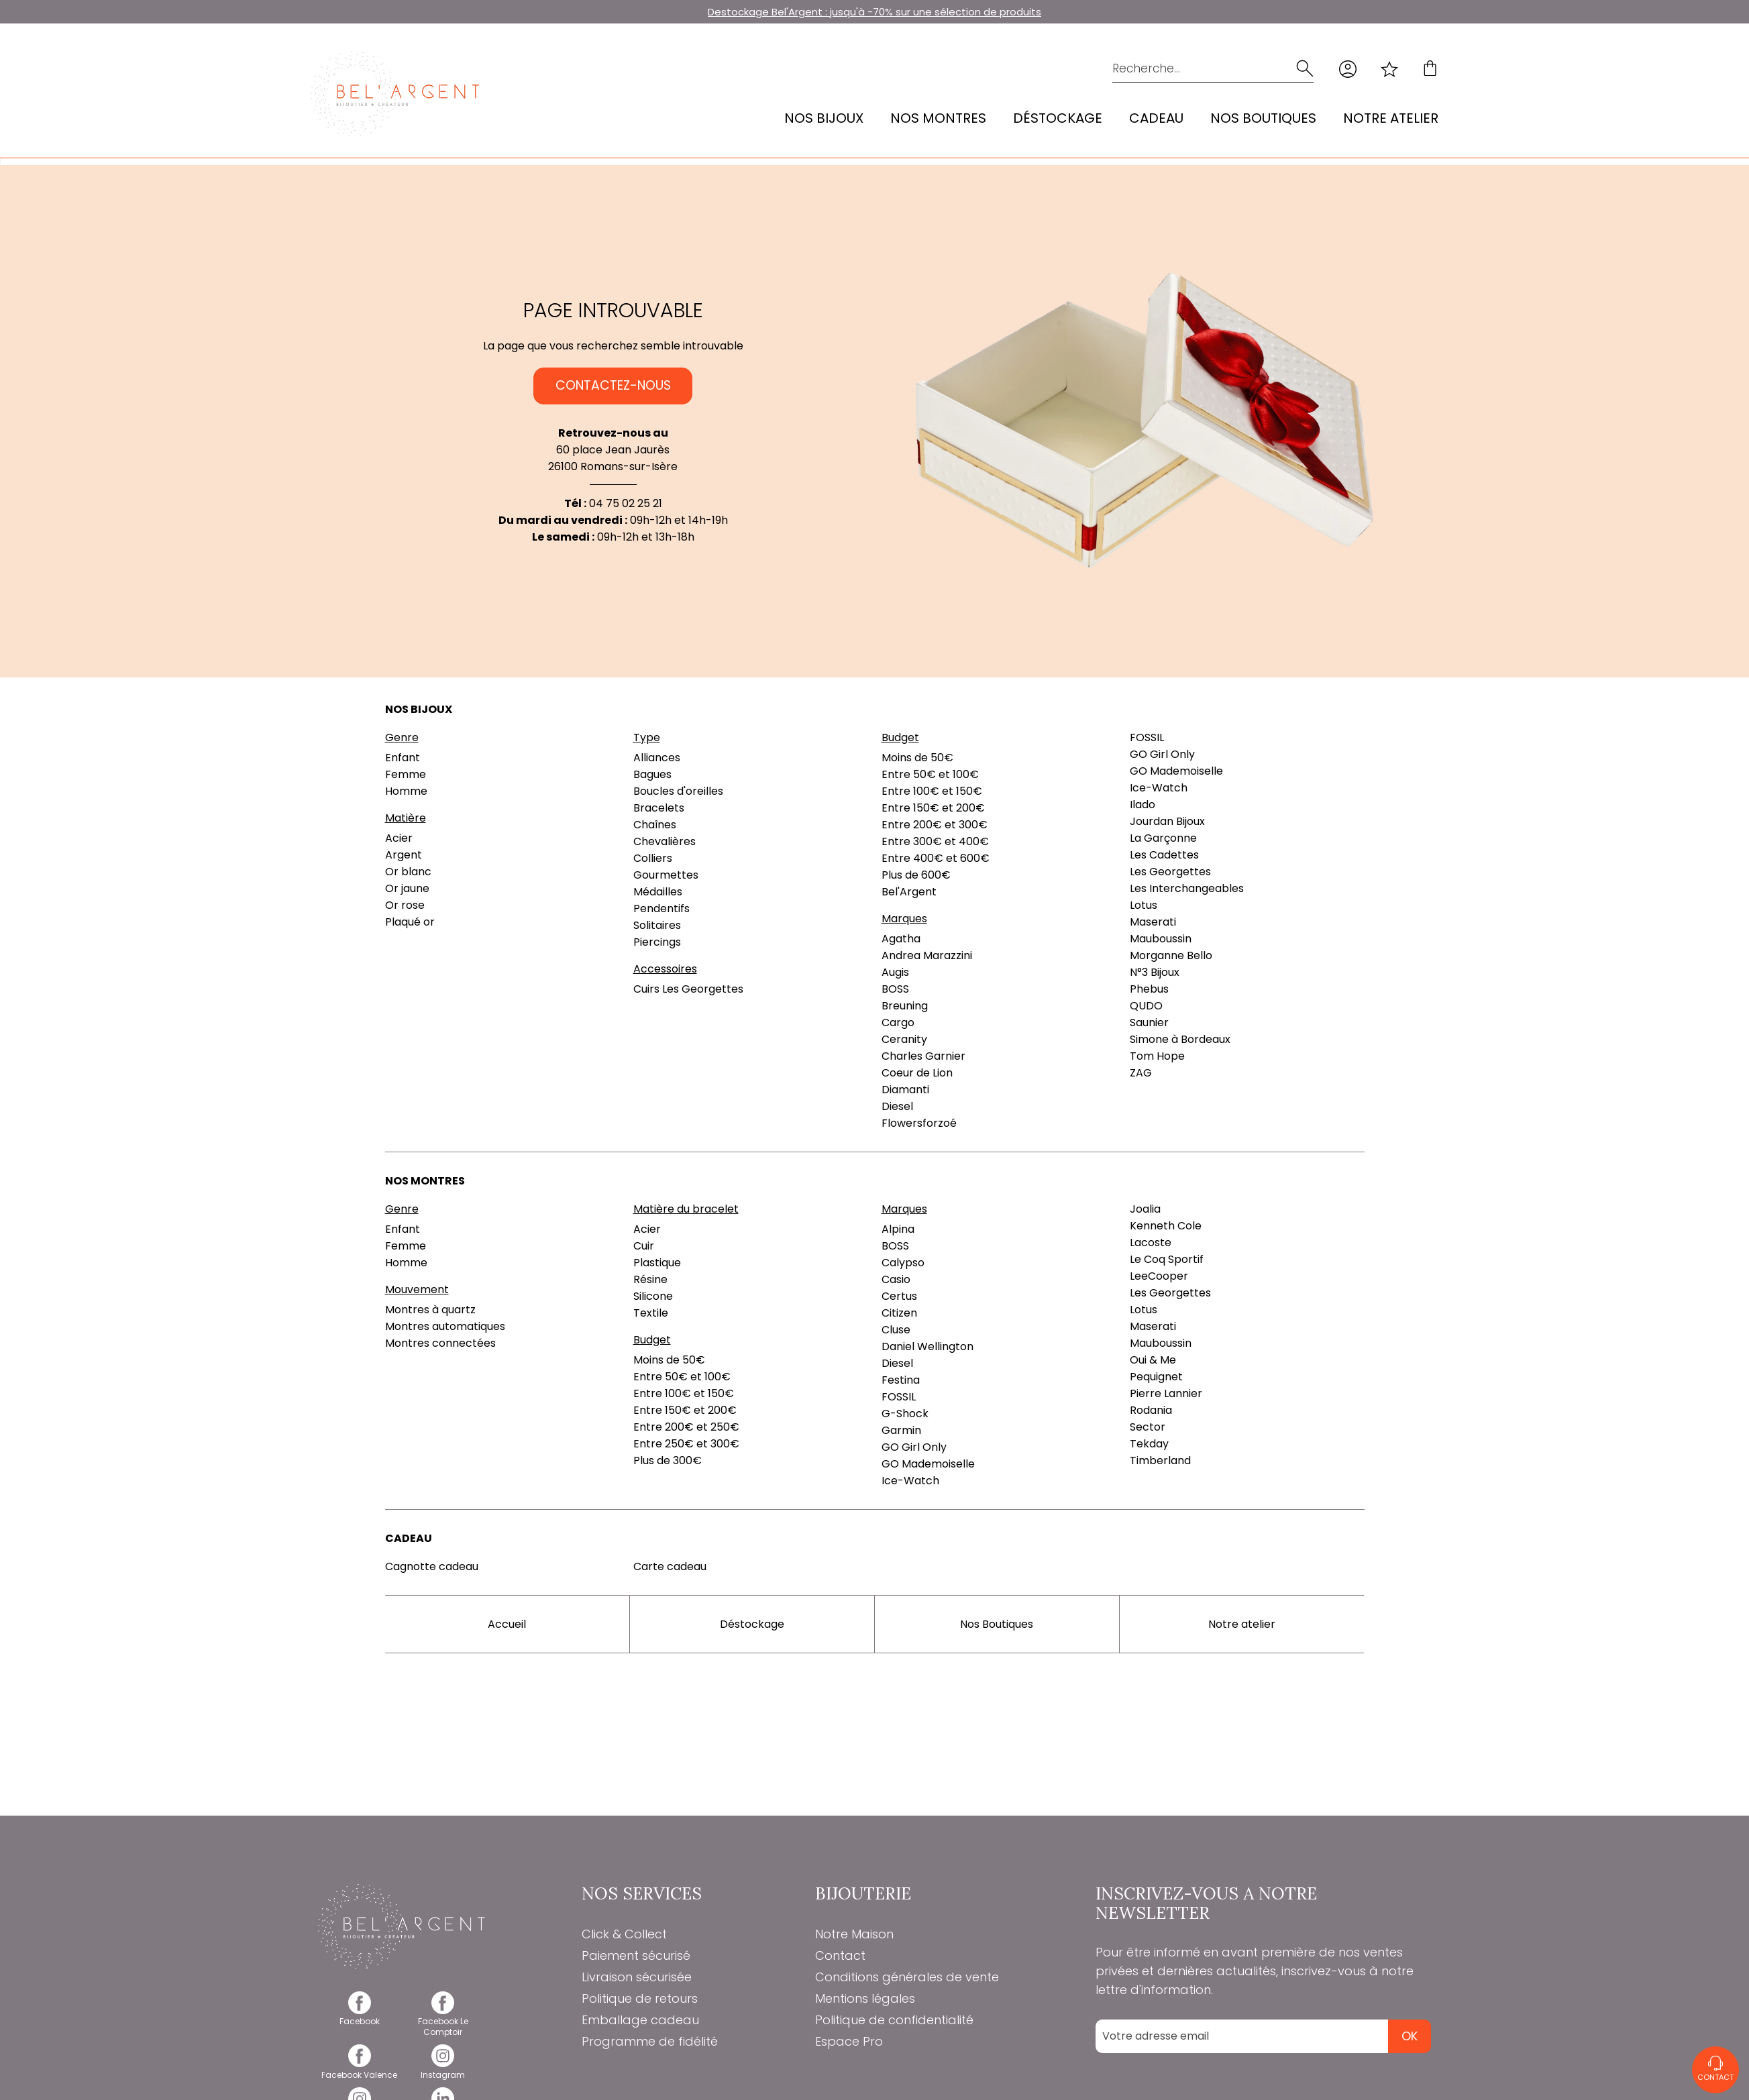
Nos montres (938, 118)
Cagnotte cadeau (431, 1566)
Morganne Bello (1171, 955)
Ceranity (904, 1039)
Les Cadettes (1164, 855)
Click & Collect (624, 1934)
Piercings (657, 942)
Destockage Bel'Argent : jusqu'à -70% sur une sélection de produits (874, 12)
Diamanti (905, 1089)
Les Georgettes (1170, 871)
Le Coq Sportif (1167, 1259)
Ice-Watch (1158, 787)
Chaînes (654, 824)
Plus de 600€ (916, 875)
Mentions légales (865, 1998)
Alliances (656, 757)
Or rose (405, 905)
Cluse (896, 1329)
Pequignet (1156, 1376)
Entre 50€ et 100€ (930, 774)
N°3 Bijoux (1154, 972)
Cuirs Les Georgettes (688, 989)
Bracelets (658, 808)
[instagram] (443, 2069)
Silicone (653, 1296)
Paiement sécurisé (636, 1955)
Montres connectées (440, 1343)
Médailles (657, 891)
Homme (406, 791)
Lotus (1143, 905)
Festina (901, 1380)
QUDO (1146, 1005)
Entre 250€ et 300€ (686, 1443)
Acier (399, 838)
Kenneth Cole (1166, 1225)
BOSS (895, 989)
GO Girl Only (1162, 754)
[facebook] (360, 2016)
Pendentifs (661, 908)
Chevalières (664, 841)
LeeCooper (1159, 1276)
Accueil (507, 1624)
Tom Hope (1157, 1056)
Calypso (903, 1262)
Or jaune (407, 888)
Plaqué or (410, 922)
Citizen (899, 1313)
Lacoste (1150, 1242)
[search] (1303, 68)
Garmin (901, 1430)
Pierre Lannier (1166, 1393)
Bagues (652, 774)
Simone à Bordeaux (1180, 1039)
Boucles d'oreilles (678, 791)
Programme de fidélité (650, 2041)
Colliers (652, 858)
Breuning (905, 1005)
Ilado (1142, 804)
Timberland (1160, 1460)
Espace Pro (849, 2041)
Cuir (643, 1246)
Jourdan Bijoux (1167, 821)
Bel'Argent (909, 891)
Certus (899, 1296)
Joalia (1145, 1209)
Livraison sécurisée (637, 1977)
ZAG (1141, 1073)
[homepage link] (395, 93)
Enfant (402, 757)
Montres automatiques (445, 1326)
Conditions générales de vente (907, 1977)
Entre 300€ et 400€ (935, 841)
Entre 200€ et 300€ (935, 824)
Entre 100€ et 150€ (932, 791)
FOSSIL (1147, 737)
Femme (405, 774)
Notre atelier (1390, 118)
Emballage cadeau (640, 2019)
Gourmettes (665, 875)
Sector (1147, 1427)
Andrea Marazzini (927, 955)
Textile (650, 1313)
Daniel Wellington (927, 1346)
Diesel (897, 1106)
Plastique (657, 1262)
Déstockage (1057, 118)
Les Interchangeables (1187, 888)
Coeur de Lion (917, 1073)
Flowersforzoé (919, 1123)
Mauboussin (1160, 938)
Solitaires (657, 925)
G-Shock (905, 1413)
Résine (650, 1279)
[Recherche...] (1192, 68)
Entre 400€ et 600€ (936, 858)
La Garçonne (1163, 838)
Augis (895, 972)
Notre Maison (854, 1934)
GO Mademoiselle (1176, 771)
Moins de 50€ (917, 757)
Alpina (898, 1229)
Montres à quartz (430, 1309)
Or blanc (408, 871)
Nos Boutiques (1263, 118)
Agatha (901, 938)
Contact (840, 1955)
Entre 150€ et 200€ (933, 808)
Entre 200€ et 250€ (686, 1427)
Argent (403, 855)
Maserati (1153, 922)
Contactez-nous (613, 385)
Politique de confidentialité (894, 2019)
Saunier (1149, 1022)
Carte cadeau (669, 1566)
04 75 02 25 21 (625, 503)
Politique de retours (640, 1998)
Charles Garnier (923, 1056)
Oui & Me (1153, 1360)
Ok (1409, 2036)
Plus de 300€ (667, 1460)
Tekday (1149, 1443)
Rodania (1151, 1410)
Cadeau (1156, 118)
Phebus (1149, 989)
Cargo (898, 1022)
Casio (896, 1279)
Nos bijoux (823, 118)
